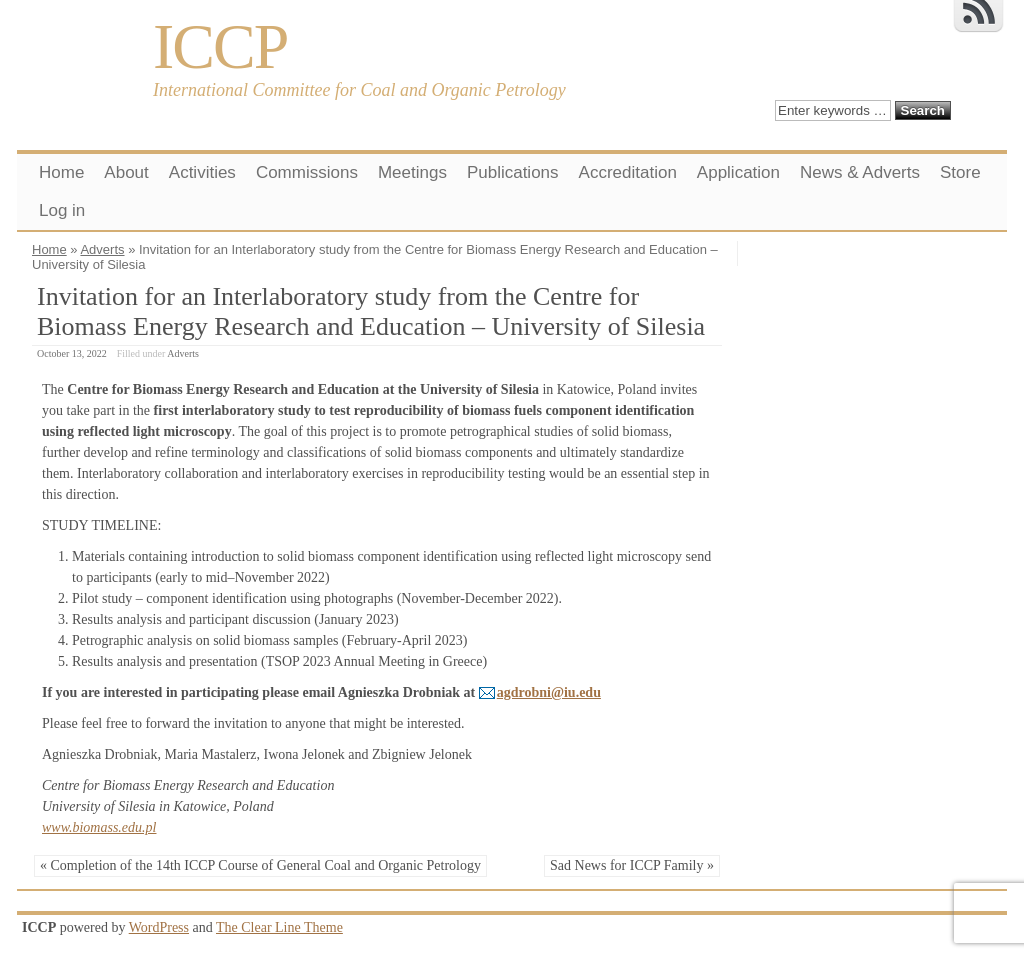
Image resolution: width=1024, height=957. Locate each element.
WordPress (159, 927)
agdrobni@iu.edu (549, 692)
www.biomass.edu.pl (99, 827)
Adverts (102, 249)
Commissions (307, 172)
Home (61, 172)
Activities (202, 172)
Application (738, 172)
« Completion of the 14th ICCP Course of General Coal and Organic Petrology (260, 865)
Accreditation (628, 172)
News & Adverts (860, 172)
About (126, 172)
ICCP (220, 46)
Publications (513, 172)
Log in (62, 210)
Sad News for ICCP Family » (632, 865)
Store (960, 172)
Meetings (412, 172)
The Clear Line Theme (279, 927)
